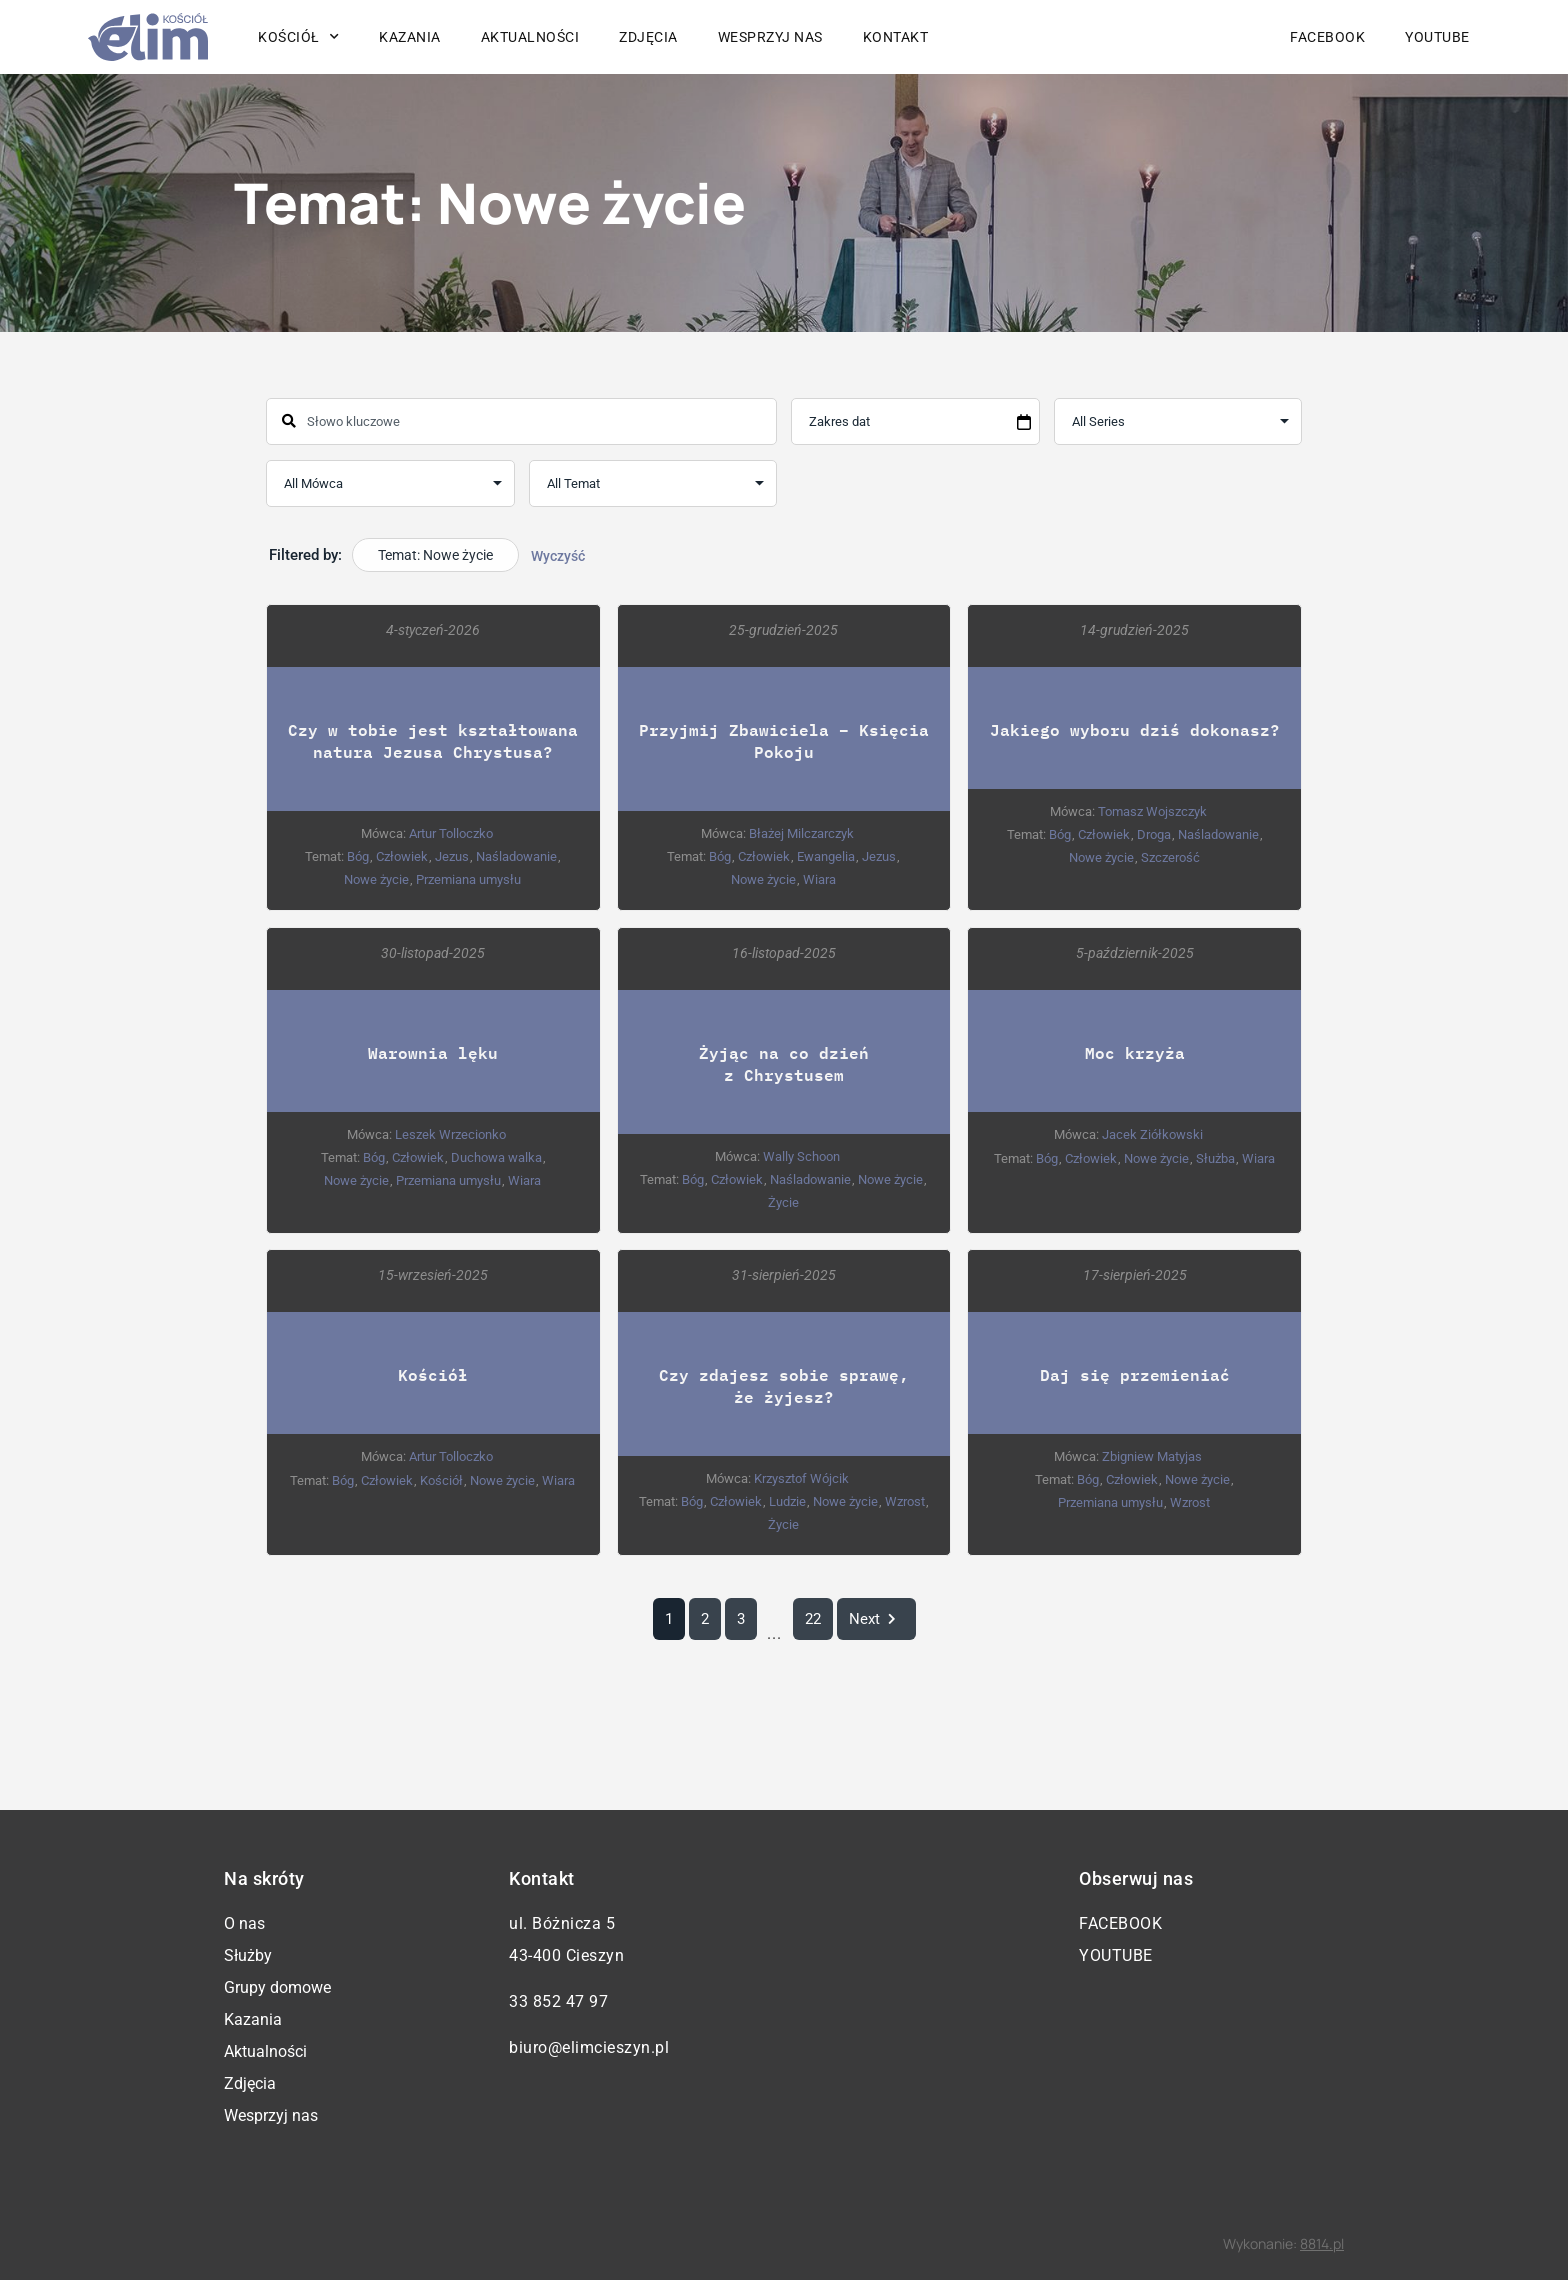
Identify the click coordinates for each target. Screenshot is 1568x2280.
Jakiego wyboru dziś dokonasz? (1135, 729)
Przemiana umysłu (468, 879)
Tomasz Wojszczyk (1152, 811)
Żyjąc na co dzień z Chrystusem (784, 1063)
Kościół (298, 37)
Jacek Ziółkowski (1152, 1134)
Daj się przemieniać (1135, 1375)
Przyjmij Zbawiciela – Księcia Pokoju (784, 740)
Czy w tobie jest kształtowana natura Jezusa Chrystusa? (433, 740)
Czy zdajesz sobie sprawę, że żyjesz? (784, 1386)
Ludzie (787, 1502)
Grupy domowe (277, 1987)
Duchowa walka (496, 1157)
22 (813, 1620)
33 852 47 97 (558, 2001)
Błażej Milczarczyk (801, 833)
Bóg (358, 856)
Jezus (452, 856)
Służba (1215, 1158)
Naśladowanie (516, 856)
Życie (783, 1202)
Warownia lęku (433, 1052)
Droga (1154, 834)
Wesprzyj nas (770, 37)
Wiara (819, 879)
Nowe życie (376, 879)
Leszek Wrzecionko (450, 1134)
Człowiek (402, 856)
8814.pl (1322, 2243)
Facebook (1327, 37)
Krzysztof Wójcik (801, 1479)
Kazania (410, 37)
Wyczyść (558, 556)
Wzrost (905, 1502)
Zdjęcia (648, 37)
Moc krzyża (1135, 1052)
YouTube (1437, 37)
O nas (244, 1923)
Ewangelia (826, 856)
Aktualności (530, 37)
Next (876, 1620)
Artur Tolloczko (451, 833)
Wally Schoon (801, 1156)
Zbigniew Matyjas (1152, 1457)
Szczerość (1170, 857)
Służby (248, 1955)
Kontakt (896, 37)
